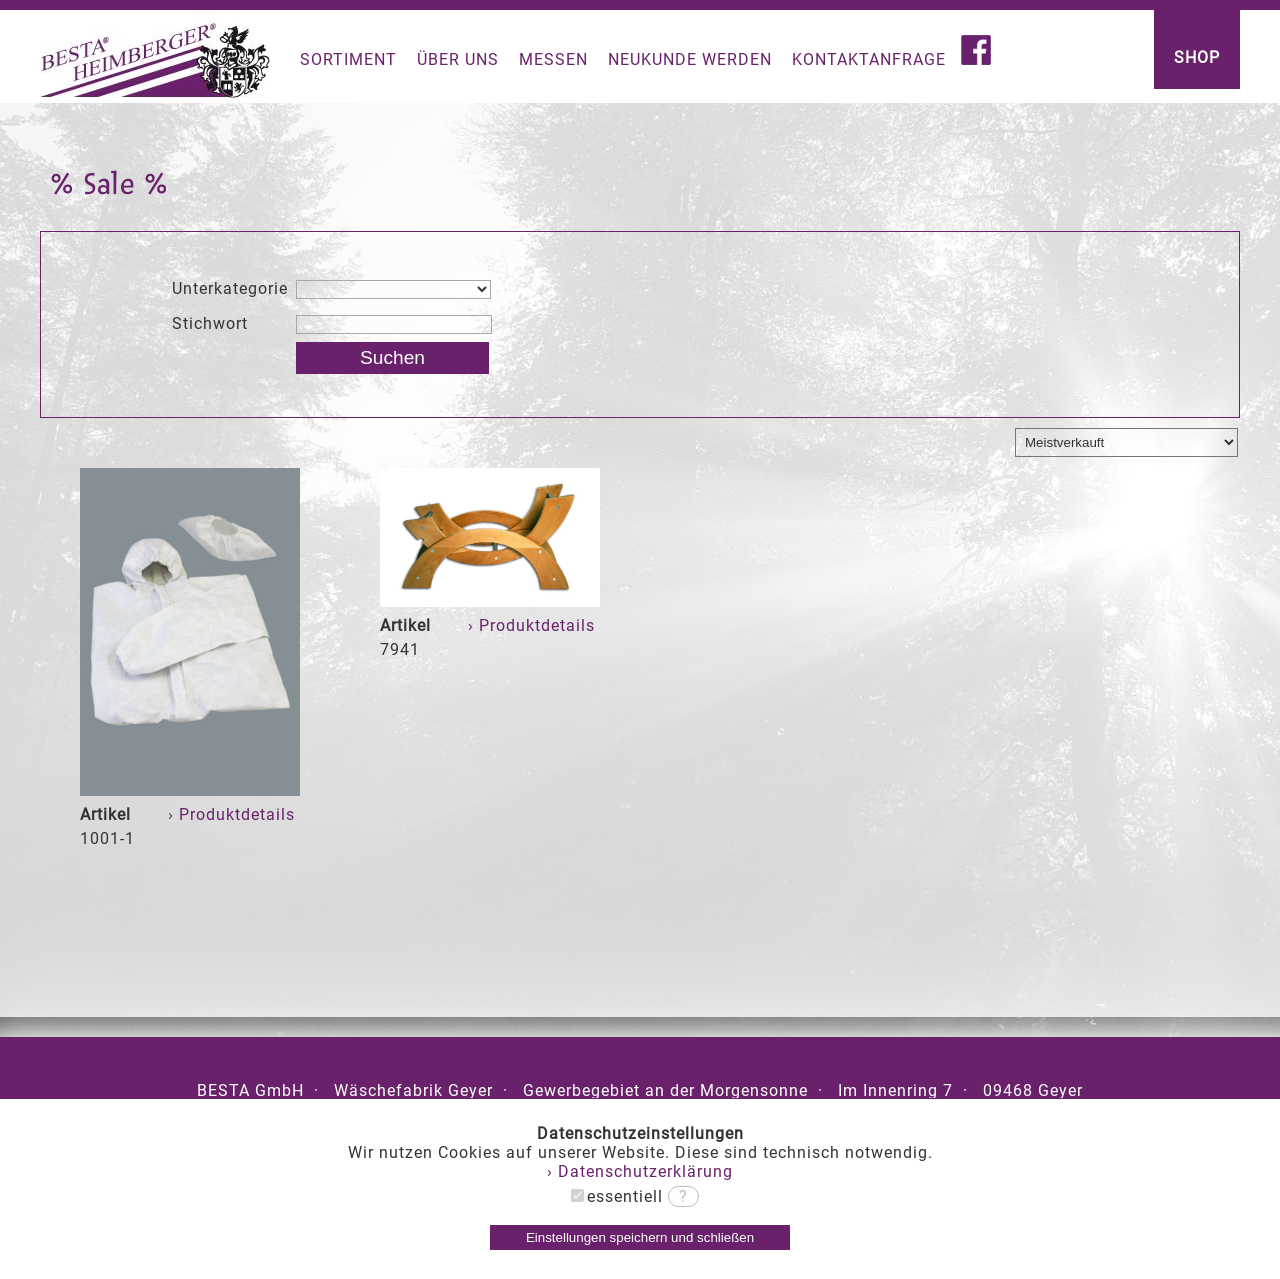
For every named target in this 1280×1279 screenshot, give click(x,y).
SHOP (1197, 57)
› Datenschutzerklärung (640, 1171)
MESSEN (553, 59)
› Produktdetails (234, 814)
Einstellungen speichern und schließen (640, 1237)
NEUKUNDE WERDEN (690, 59)
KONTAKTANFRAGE (869, 59)
